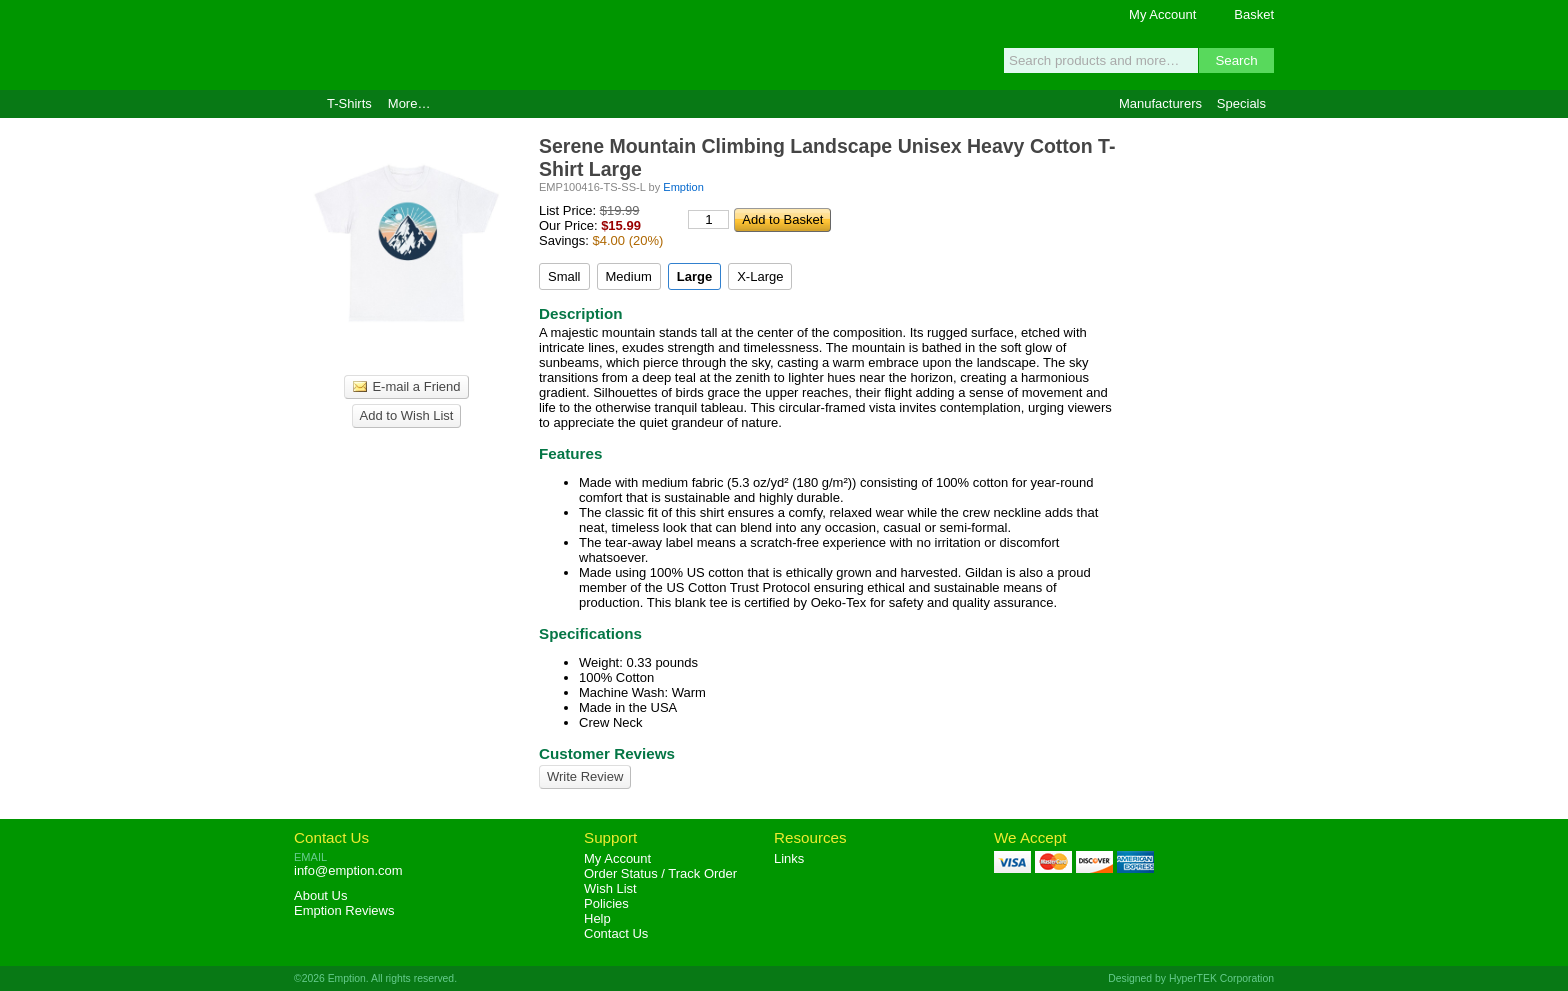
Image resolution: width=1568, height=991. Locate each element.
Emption (409, 45)
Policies (606, 903)
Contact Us (331, 837)
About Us (320, 895)
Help (597, 918)
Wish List (610, 888)
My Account (1162, 14)
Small (564, 276)
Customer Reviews (607, 753)
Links (789, 858)
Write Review (585, 776)
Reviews (344, 910)
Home (302, 104)
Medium (629, 276)
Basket (1254, 14)
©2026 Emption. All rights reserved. (375, 978)
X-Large (760, 276)
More (409, 103)
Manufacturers (1160, 103)
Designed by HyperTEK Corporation (1191, 978)
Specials (1241, 103)
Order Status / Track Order (660, 873)
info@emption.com (348, 870)
